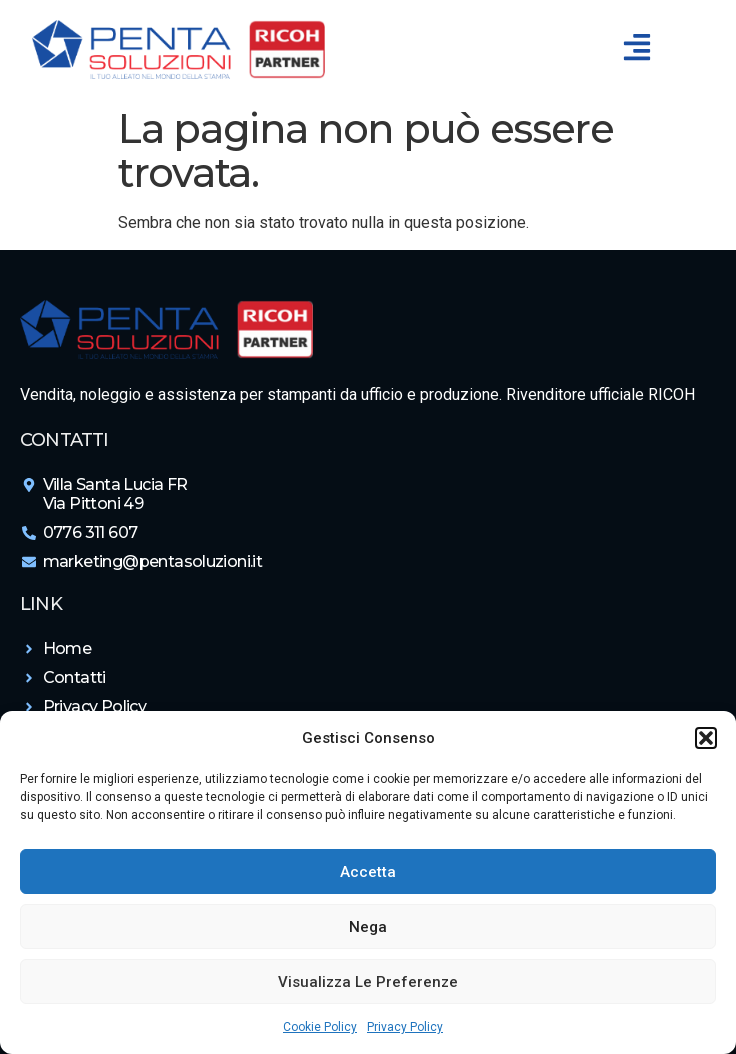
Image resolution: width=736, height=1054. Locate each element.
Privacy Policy (405, 1027)
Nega (368, 927)
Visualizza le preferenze (368, 982)
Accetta (368, 872)
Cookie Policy (320, 1027)
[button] (706, 738)
